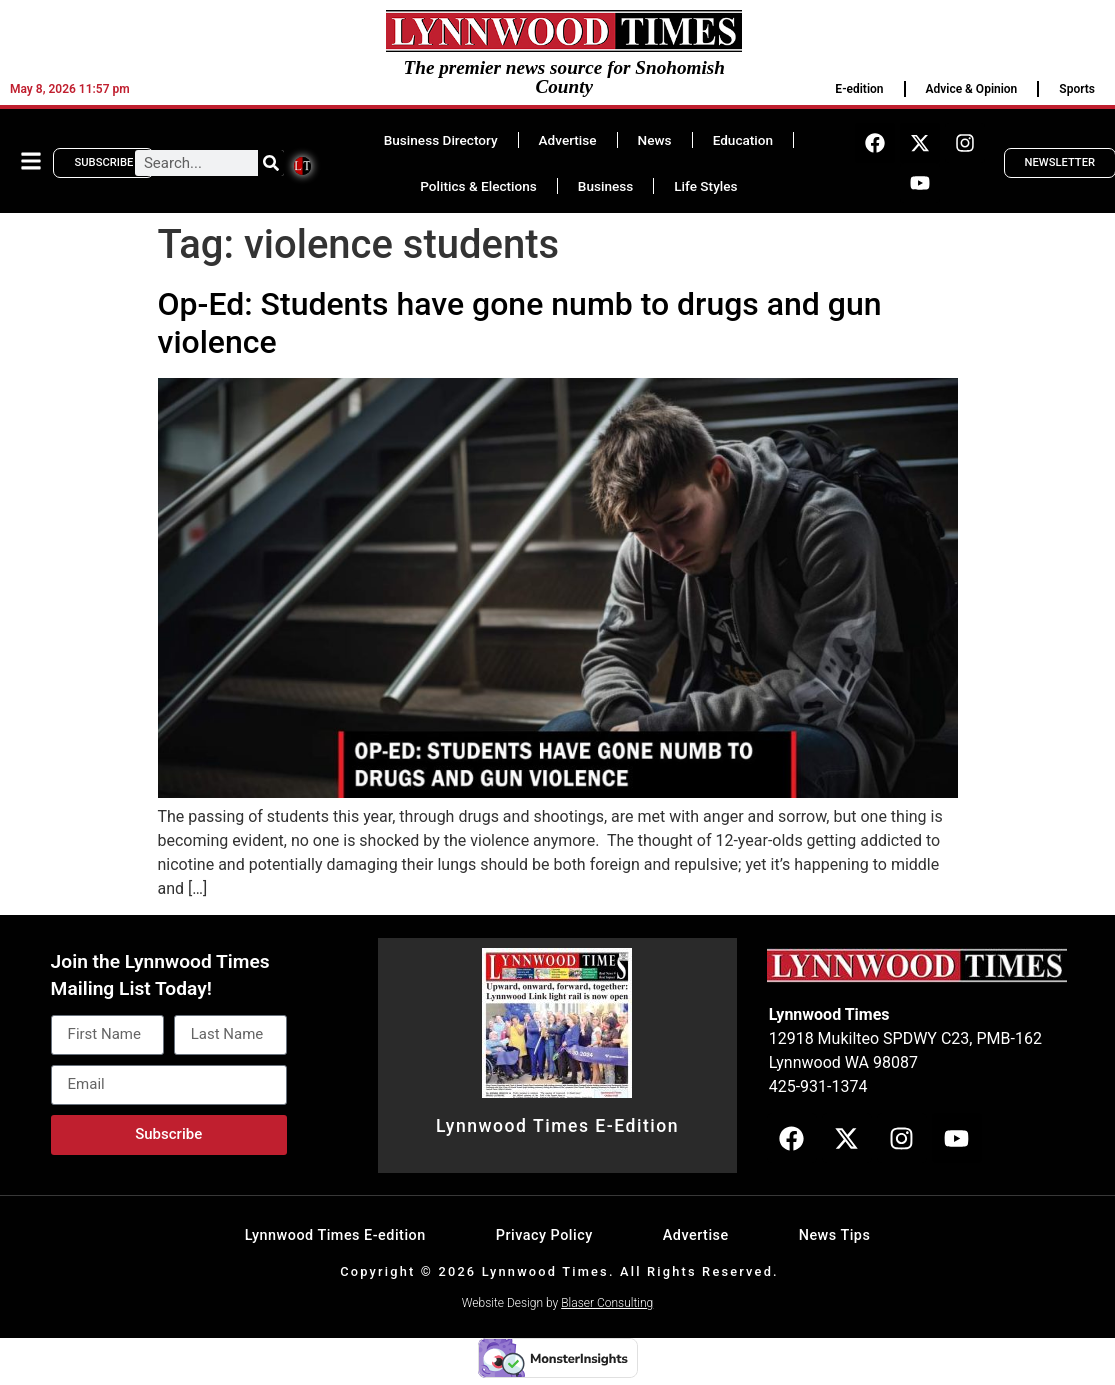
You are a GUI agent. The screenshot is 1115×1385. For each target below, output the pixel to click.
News (655, 140)
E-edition (859, 89)
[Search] (271, 163)
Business (605, 186)
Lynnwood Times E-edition (335, 1235)
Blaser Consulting (607, 1303)
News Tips (835, 1235)
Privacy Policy (544, 1235)
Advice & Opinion (972, 89)
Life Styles (705, 186)
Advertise (568, 140)
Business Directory (441, 140)
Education (743, 140)
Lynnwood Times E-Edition (557, 1126)
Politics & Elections (478, 186)
